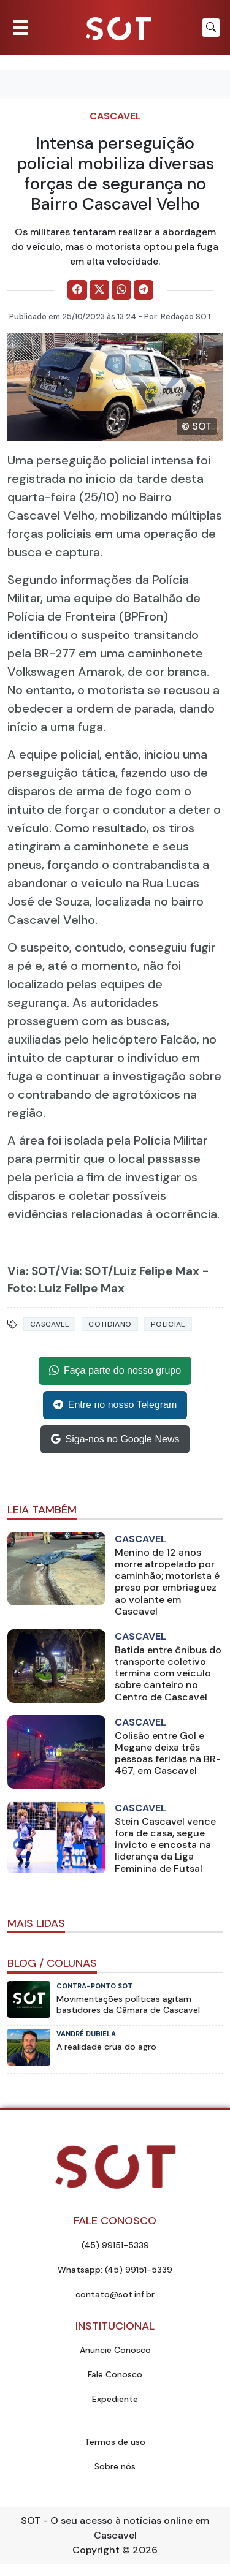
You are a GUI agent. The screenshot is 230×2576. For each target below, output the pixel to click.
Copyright (96, 2550)
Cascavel (115, 116)
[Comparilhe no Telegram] (143, 290)
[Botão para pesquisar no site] (211, 27)
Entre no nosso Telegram (115, 1405)
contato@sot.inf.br (115, 2294)
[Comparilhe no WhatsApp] (121, 290)
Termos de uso (115, 2441)
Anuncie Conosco (115, 2349)
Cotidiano (109, 1324)
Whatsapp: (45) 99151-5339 (115, 2269)
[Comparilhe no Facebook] (77, 290)
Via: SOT (31, 1271)
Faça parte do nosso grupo (115, 1370)
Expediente (115, 2398)
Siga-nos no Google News (115, 1439)
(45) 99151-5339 (115, 2245)
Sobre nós (115, 2466)
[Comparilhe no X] (99, 290)
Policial (168, 1324)
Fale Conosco (115, 2374)
